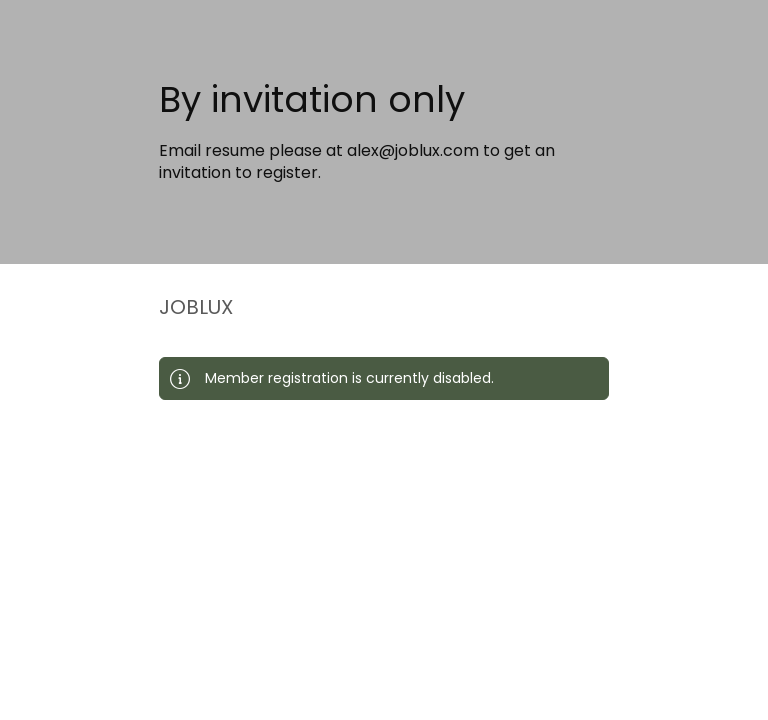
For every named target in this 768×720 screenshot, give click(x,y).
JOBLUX (196, 307)
